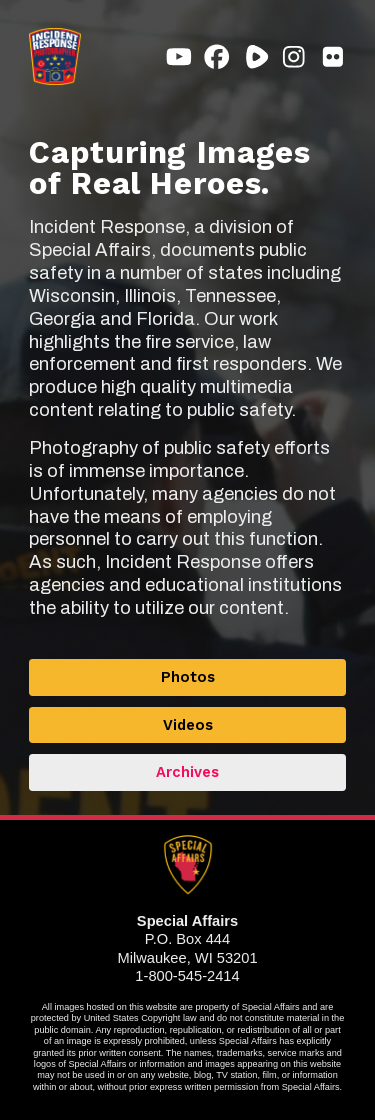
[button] (179, 57)
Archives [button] (187, 772)
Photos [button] (188, 677)
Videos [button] (188, 725)
